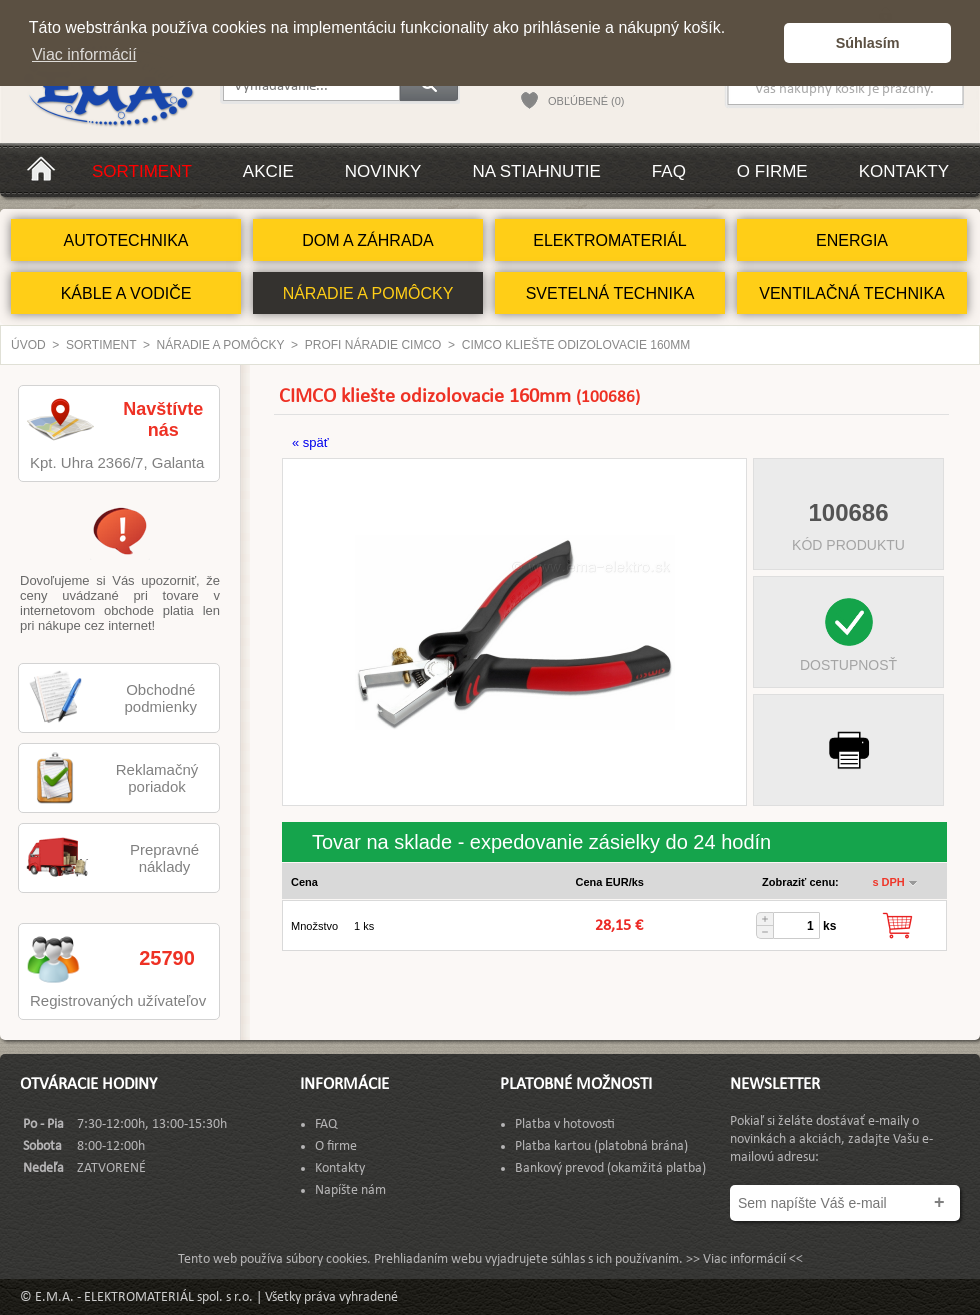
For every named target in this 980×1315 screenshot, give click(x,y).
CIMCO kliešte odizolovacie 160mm (576, 345)
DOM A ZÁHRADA (368, 240)
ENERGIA (852, 240)
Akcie (268, 171)
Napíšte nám (350, 1190)
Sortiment (142, 171)
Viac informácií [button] (84, 54)
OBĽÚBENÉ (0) (586, 101)
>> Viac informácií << (744, 1259)
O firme (772, 171)
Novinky (383, 171)
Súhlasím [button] (868, 43)
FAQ (669, 171)
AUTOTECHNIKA (125, 240)
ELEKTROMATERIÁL (610, 240)
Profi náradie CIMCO (373, 345)
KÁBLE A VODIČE (126, 293)
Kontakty (904, 171)
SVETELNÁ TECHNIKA (610, 293)
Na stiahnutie (536, 171)
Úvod (28, 345)
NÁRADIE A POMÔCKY (368, 293)
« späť (310, 442)
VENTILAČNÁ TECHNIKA (852, 293)
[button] (763, 43)
